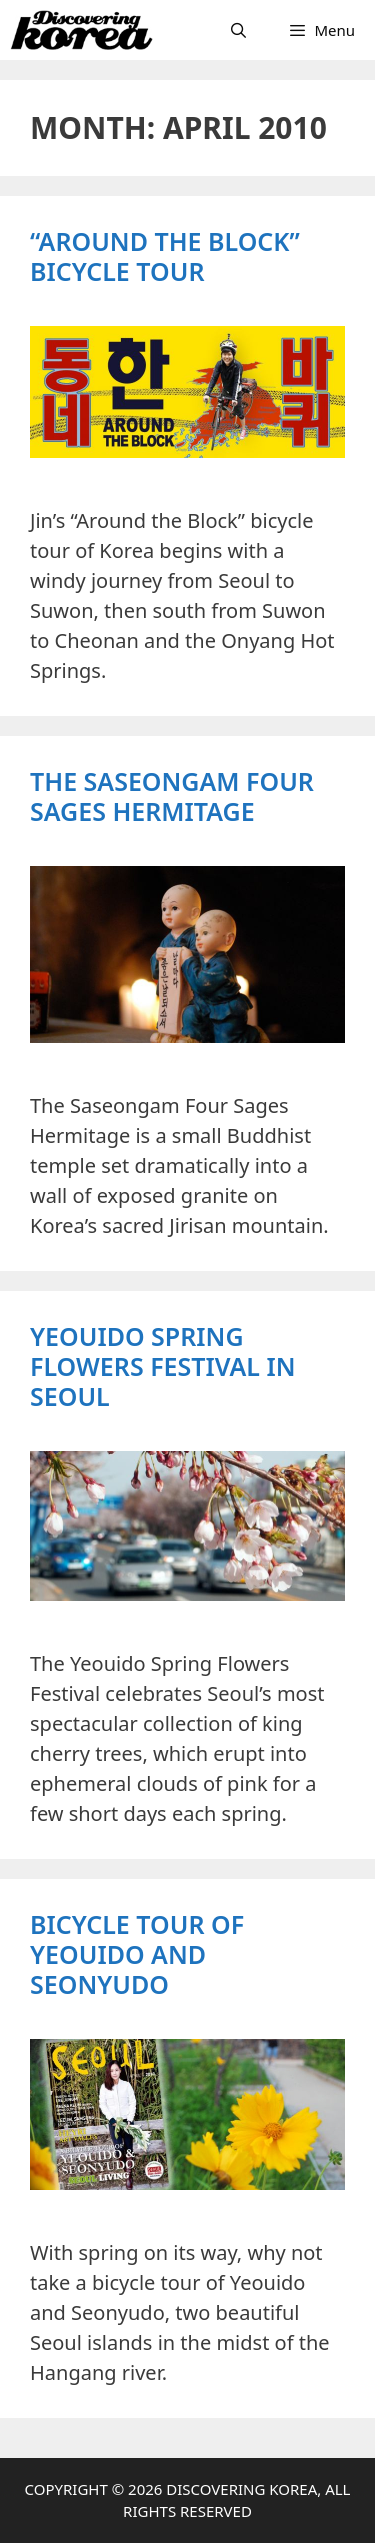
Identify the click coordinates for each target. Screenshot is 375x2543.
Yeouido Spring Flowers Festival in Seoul (163, 1366)
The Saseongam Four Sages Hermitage (172, 796)
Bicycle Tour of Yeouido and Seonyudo (137, 1954)
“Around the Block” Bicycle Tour (165, 256)
